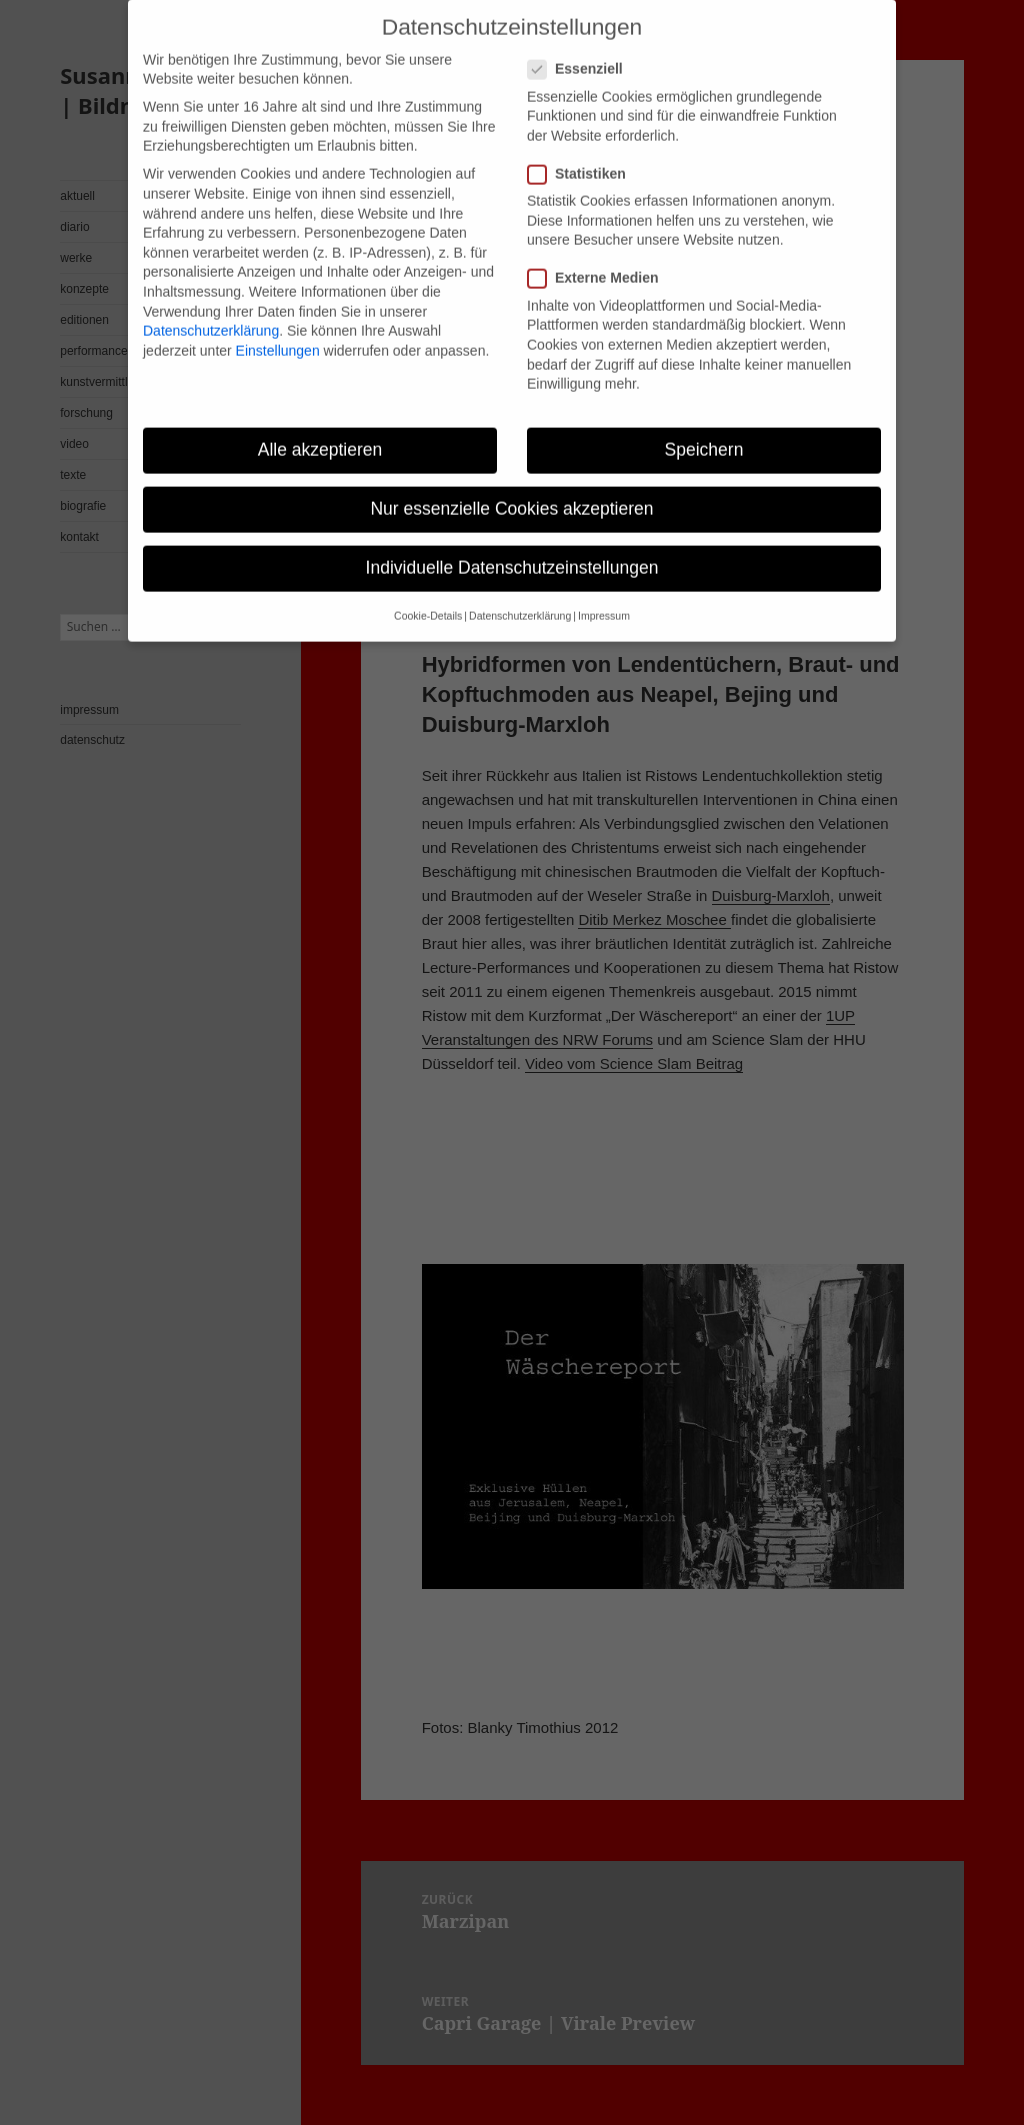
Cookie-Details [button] (428, 587)
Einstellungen (278, 321)
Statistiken (583, 145)
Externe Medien (599, 249)
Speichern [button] (704, 421)
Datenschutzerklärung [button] (520, 587)
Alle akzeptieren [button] (320, 421)
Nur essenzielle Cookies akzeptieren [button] (511, 480)
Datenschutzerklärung (211, 302)
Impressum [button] (604, 587)
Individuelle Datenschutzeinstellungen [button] (512, 539)
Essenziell (581, 40)
